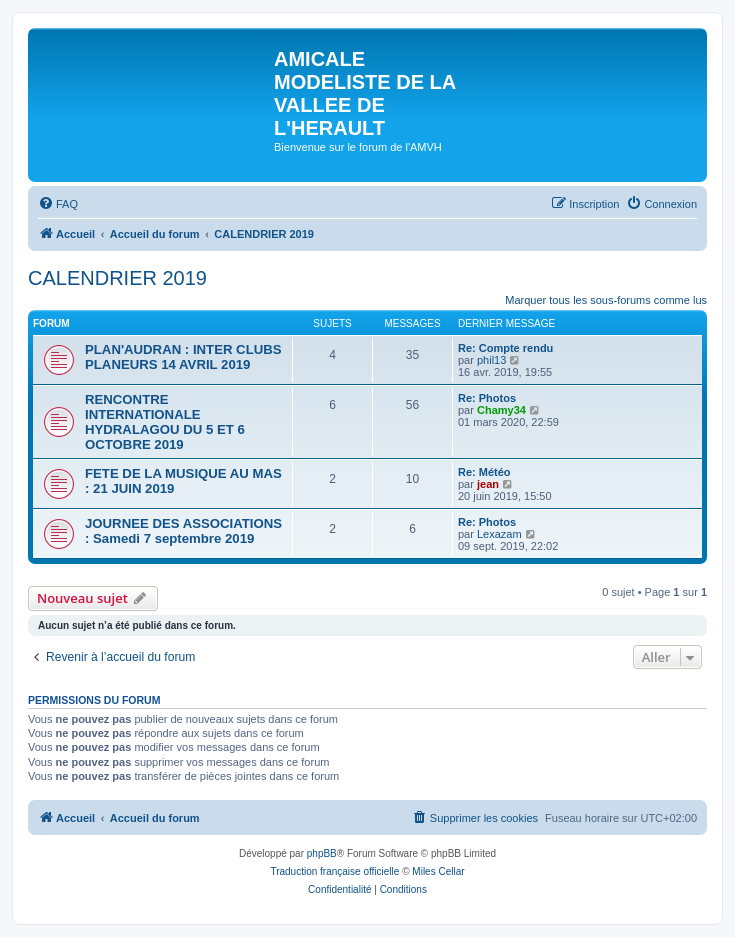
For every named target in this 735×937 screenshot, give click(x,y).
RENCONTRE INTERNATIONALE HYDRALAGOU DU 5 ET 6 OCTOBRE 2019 (165, 422)
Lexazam (499, 534)
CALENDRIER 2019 (117, 278)
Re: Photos (487, 398)
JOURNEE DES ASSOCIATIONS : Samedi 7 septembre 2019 (183, 531)
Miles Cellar (438, 871)
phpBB (322, 853)
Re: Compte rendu (505, 348)
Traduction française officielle (334, 871)
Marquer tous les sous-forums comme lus (606, 300)
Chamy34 (501, 410)
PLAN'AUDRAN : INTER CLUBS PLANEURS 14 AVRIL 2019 (183, 357)
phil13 (491, 360)
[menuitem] (58, 204)
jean (488, 484)
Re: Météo (484, 472)
